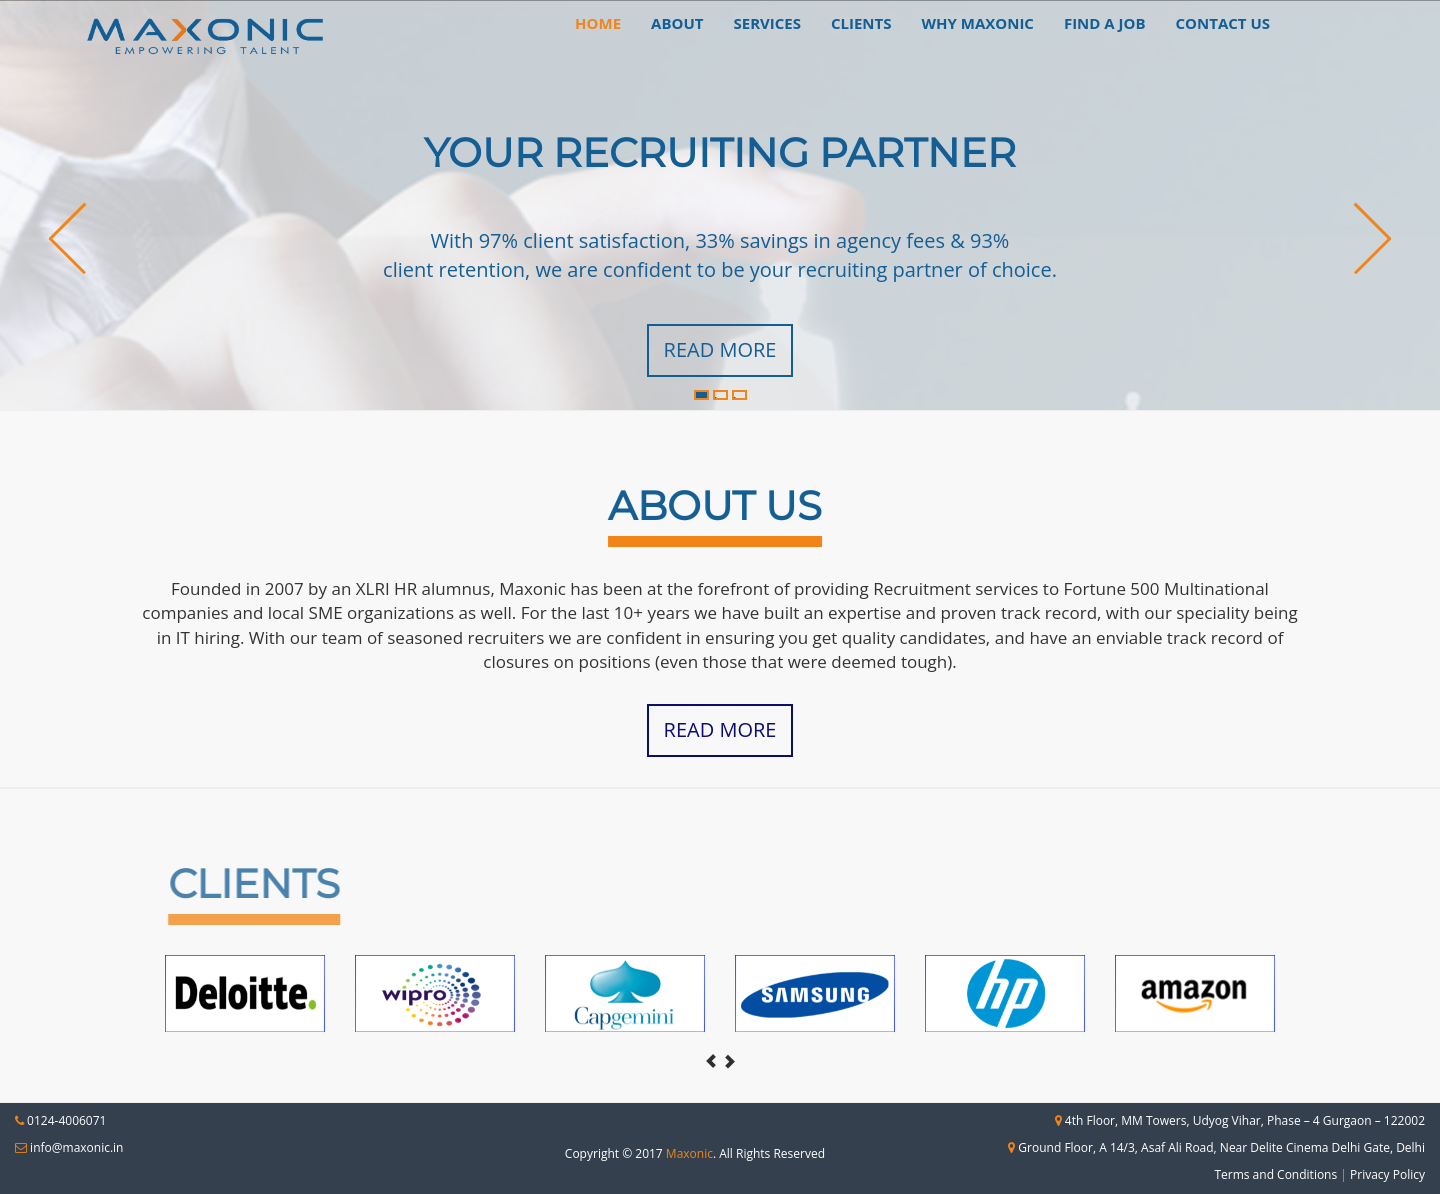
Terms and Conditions (1275, 1174)
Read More (720, 349)
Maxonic (689, 1153)
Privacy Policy (1387, 1174)
